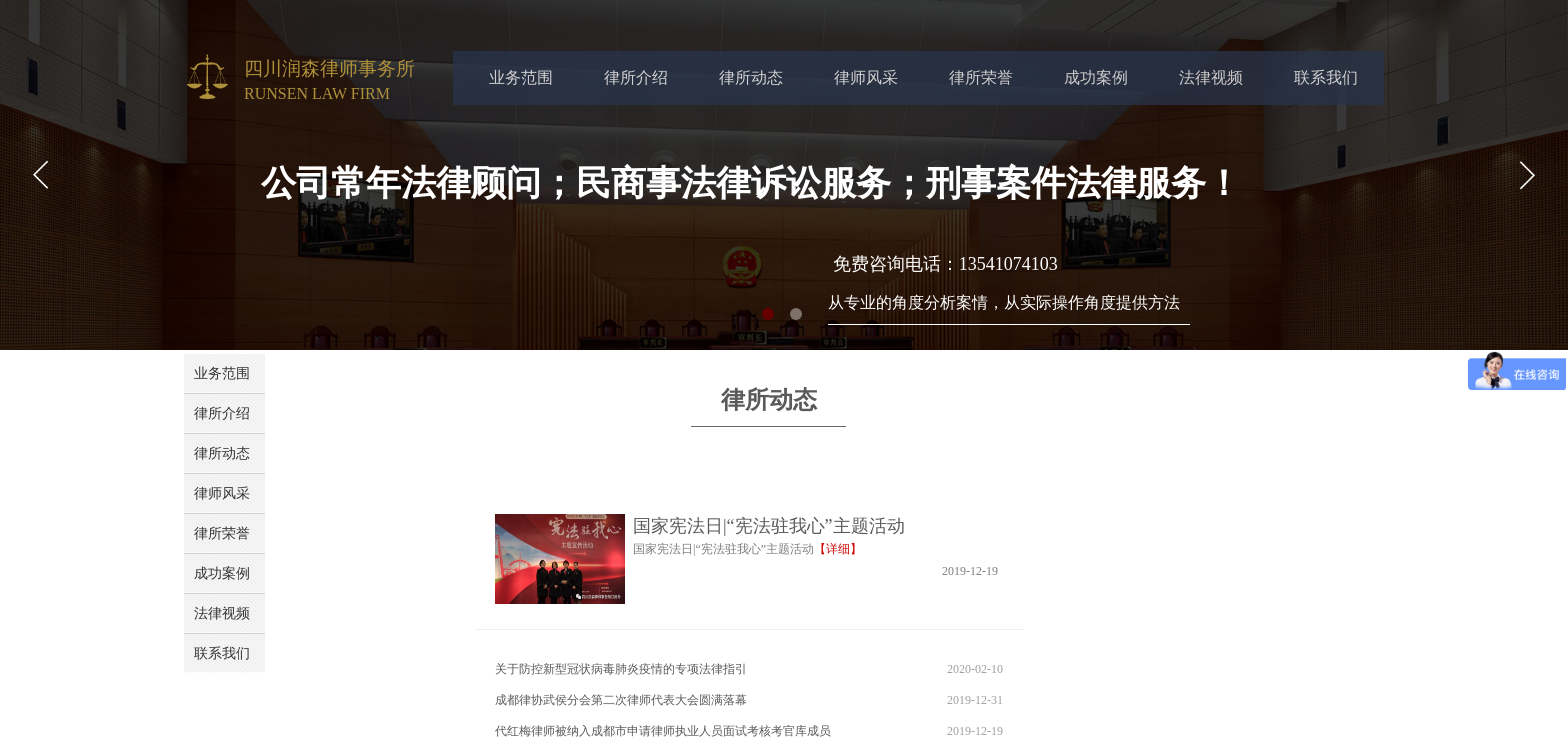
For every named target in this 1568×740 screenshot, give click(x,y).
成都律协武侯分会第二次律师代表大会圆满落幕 (621, 700)
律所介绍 (636, 77)
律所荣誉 (981, 77)
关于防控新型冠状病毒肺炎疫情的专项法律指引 (621, 669)
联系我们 (1326, 77)
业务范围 (521, 77)
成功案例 (1096, 77)
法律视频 (1211, 77)
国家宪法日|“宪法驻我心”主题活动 (769, 526)
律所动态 (751, 77)
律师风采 (866, 77)
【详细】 (838, 549)
